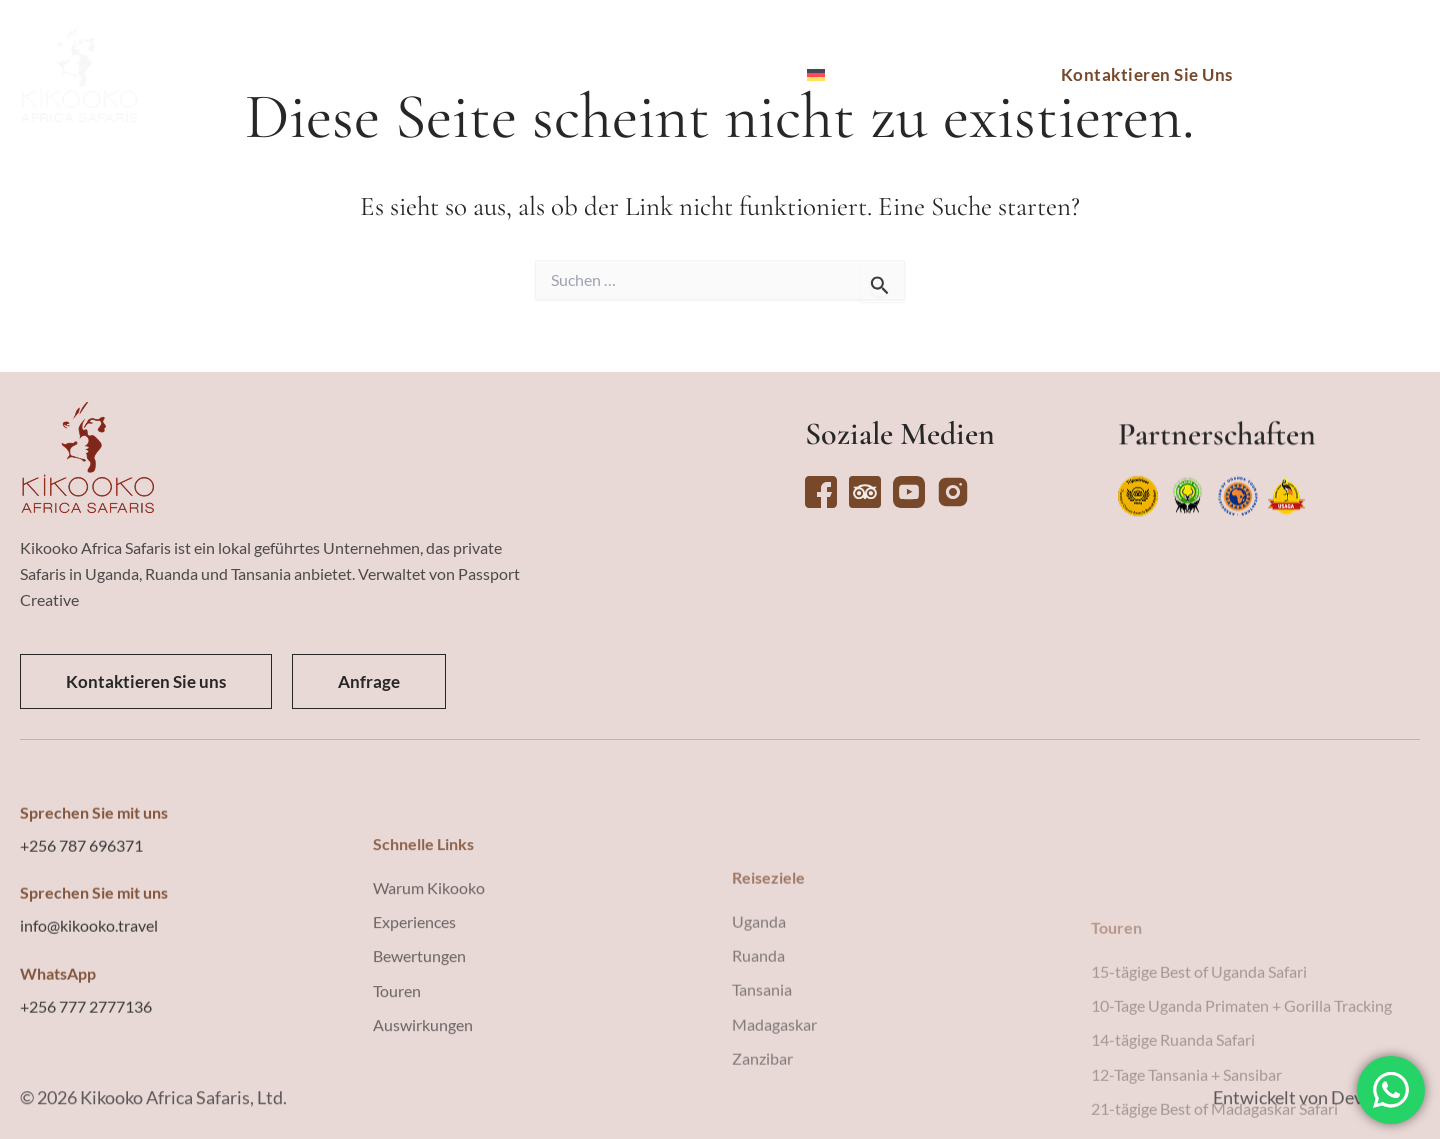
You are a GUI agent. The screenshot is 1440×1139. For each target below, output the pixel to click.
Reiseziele (338, 75)
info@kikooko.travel (89, 1036)
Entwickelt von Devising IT (1316, 1111)
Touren (444, 75)
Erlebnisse (551, 75)
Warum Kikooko (706, 75)
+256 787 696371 (81, 956)
